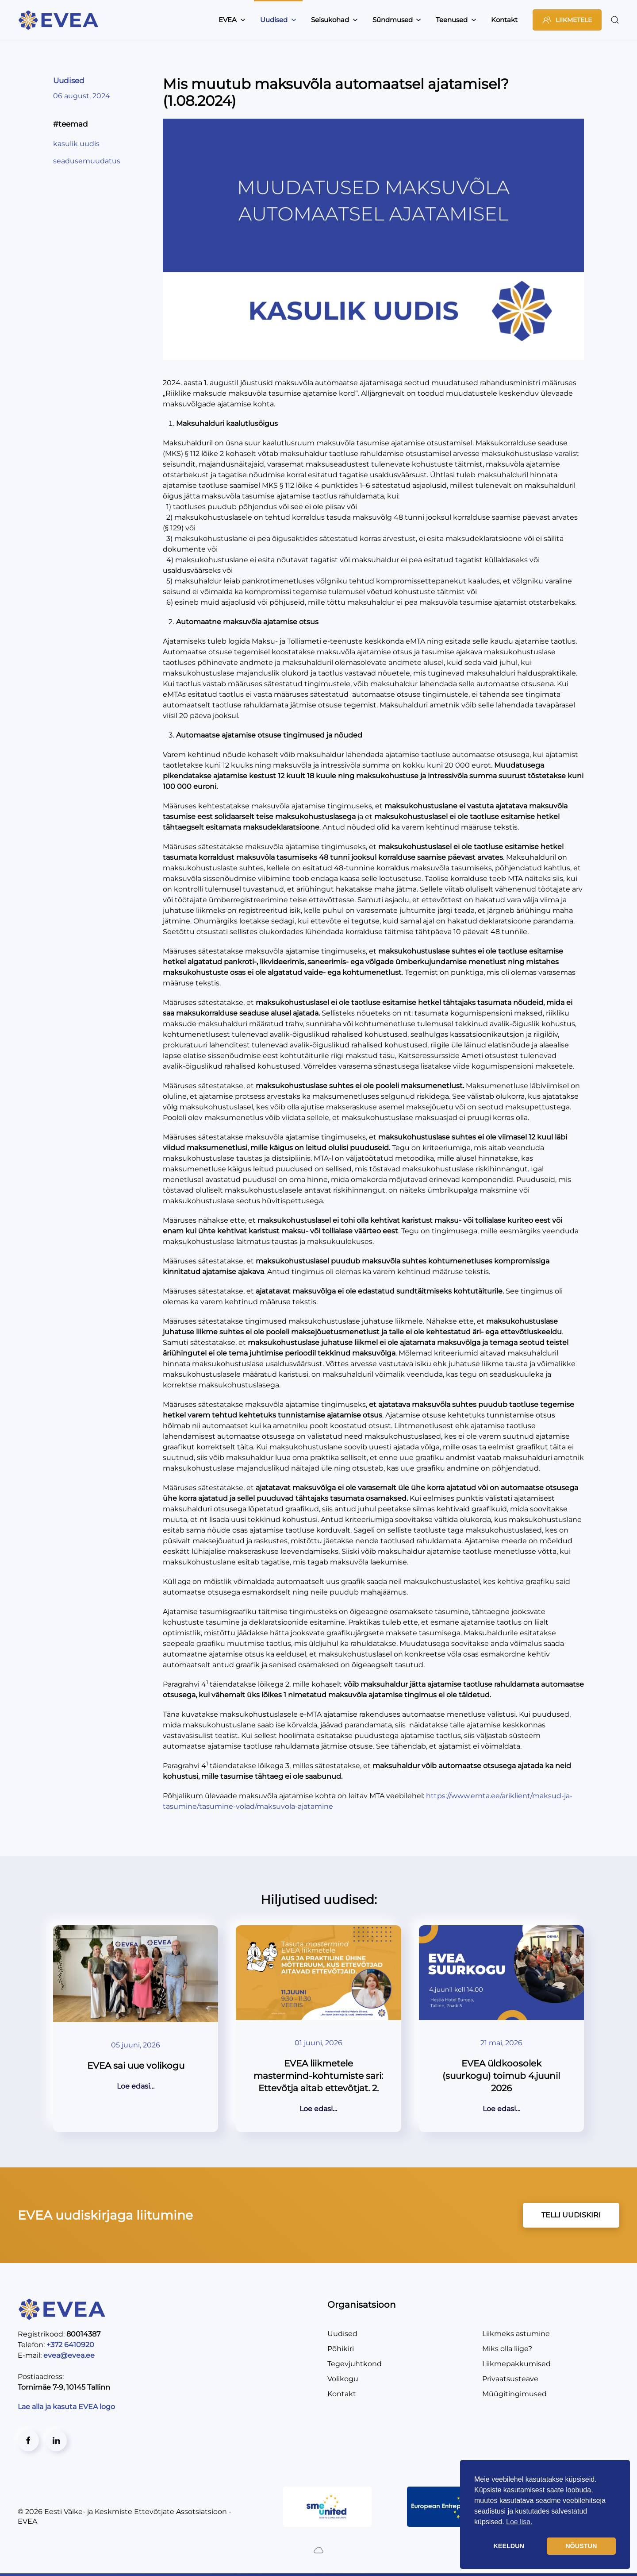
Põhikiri (340, 2348)
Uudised (68, 80)
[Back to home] (60, 20)
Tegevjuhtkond (354, 2364)
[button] (614, 20)
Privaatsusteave (510, 2379)
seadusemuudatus (86, 161)
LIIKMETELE (567, 19)
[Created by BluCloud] (318, 2549)
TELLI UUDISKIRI (571, 2215)
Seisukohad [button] (334, 19)
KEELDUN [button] (508, 2545)
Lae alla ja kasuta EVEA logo (67, 2406)
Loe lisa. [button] (519, 2522)
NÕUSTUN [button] (581, 2545)
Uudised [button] (278, 19)
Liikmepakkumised (516, 2364)
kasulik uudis (76, 143)
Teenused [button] (456, 19)
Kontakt (504, 19)
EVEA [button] (232, 19)
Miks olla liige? (507, 2348)
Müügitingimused (514, 2394)
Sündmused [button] (397, 19)
